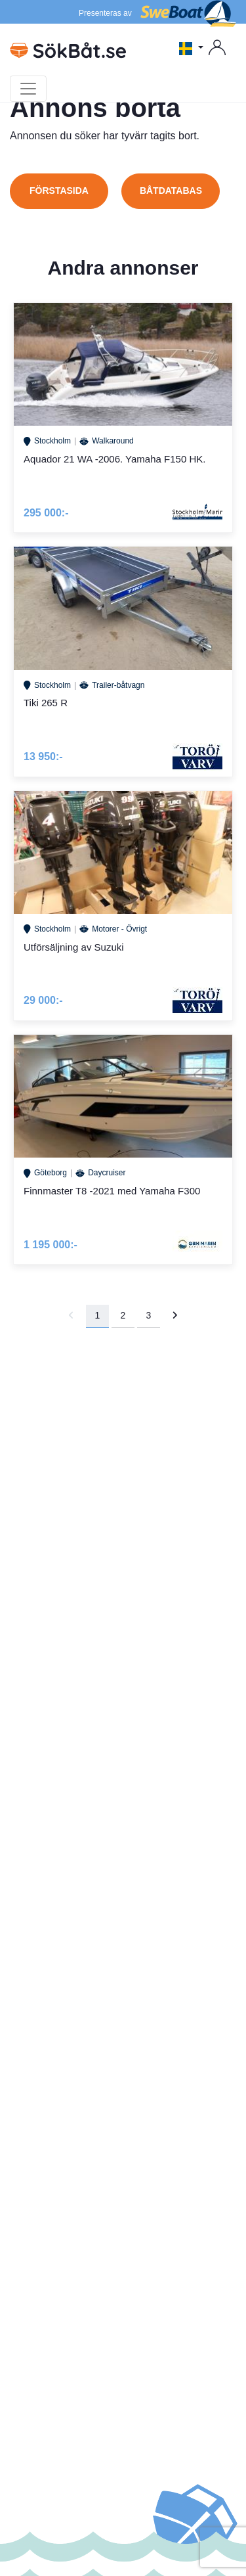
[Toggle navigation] (28, 89)
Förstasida (59, 190)
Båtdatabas (171, 190)
